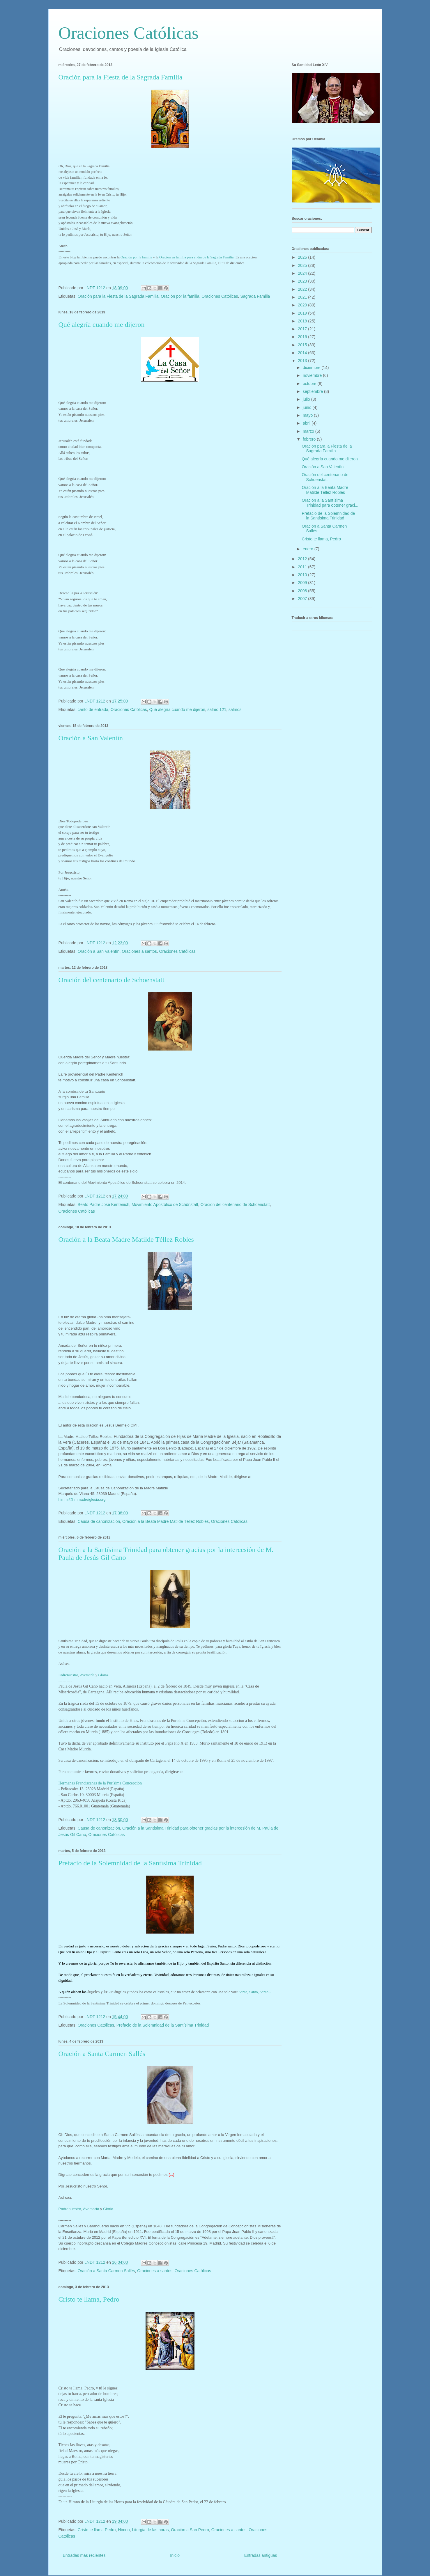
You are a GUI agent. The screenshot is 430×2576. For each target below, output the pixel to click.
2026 (303, 257)
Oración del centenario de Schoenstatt (111, 980)
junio (307, 407)
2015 (303, 345)
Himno (124, 2529)
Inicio (175, 2555)
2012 (303, 558)
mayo (308, 415)
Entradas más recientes (84, 2555)
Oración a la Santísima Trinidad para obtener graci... (330, 503)
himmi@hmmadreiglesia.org (82, 1499)
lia (150, 257)
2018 (303, 321)
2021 (303, 297)
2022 (303, 289)
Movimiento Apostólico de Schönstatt (165, 1204)
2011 (303, 567)
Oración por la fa (133, 257)
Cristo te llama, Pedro (89, 2299)
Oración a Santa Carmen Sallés (102, 2053)
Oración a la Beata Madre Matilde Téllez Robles (126, 1239)
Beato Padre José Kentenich (103, 1204)
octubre (310, 383)
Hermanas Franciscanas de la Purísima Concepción (100, 1783)
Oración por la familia (180, 296)
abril (307, 423)
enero (308, 549)
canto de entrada (93, 709)
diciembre (312, 367)
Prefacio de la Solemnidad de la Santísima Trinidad (130, 1863)
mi (146, 257)
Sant (255, 1992)
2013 (303, 360)
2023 (303, 281)
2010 (303, 574)
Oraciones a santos (139, 951)
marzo (309, 431)
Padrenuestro (68, 1675)
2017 (303, 329)
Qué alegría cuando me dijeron (102, 324)
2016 (303, 336)
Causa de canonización (99, 1521)
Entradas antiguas (260, 2555)
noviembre (313, 375)
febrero (310, 439)
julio (307, 399)
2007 (303, 598)
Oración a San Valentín (91, 738)
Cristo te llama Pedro (97, 2529)
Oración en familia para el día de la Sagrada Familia (196, 257)
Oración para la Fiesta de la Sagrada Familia (121, 77)
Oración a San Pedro (190, 2529)
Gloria (103, 1675)
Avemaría (87, 1675)
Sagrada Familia (255, 296)
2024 (303, 273)
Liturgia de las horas (150, 2529)
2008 (303, 590)
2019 (303, 313)
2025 (303, 265)
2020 (303, 305)
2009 (303, 582)
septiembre (313, 391)
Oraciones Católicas (129, 32)
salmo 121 (217, 709)
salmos (235, 709)
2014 (303, 352)
